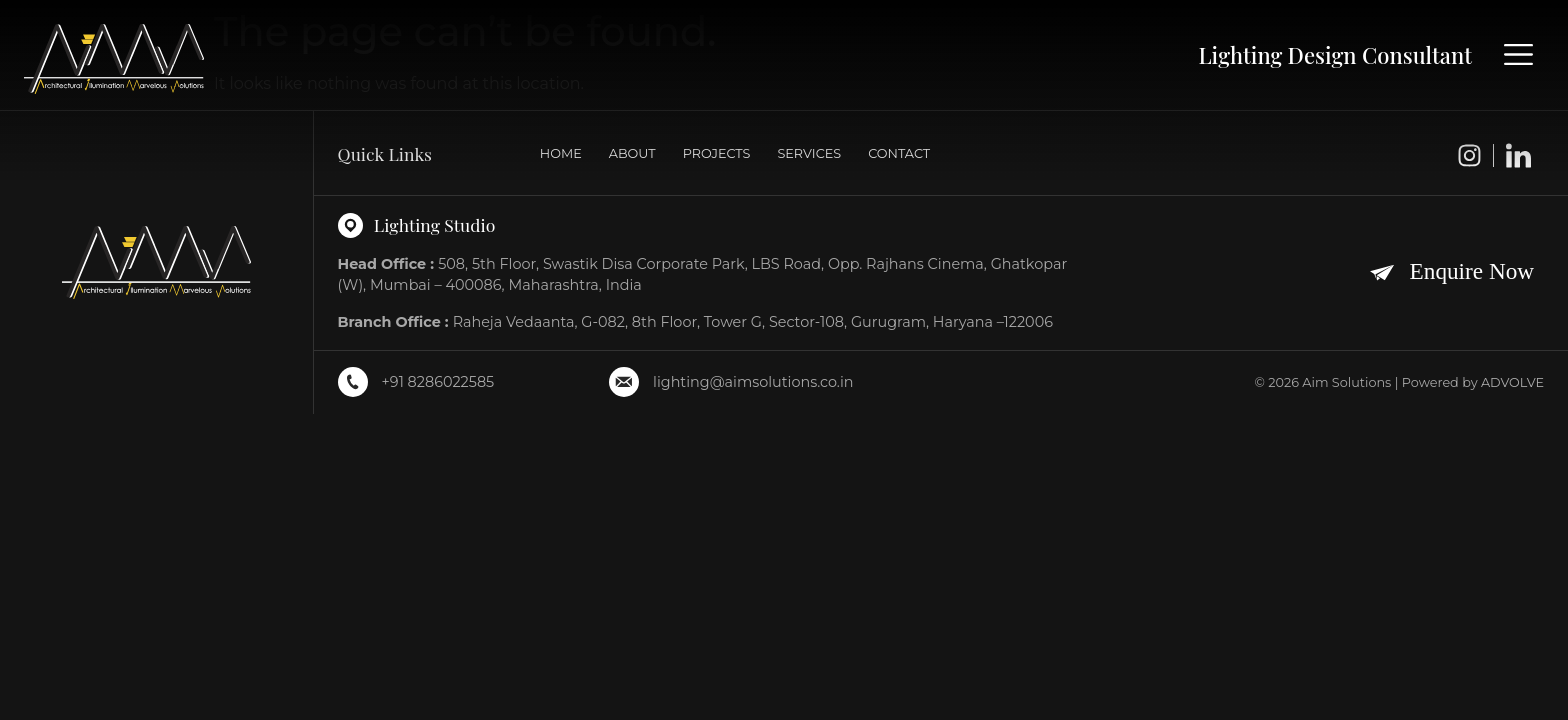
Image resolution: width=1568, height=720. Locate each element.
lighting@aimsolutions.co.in (753, 382)
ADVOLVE (1512, 382)
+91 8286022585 (438, 382)
